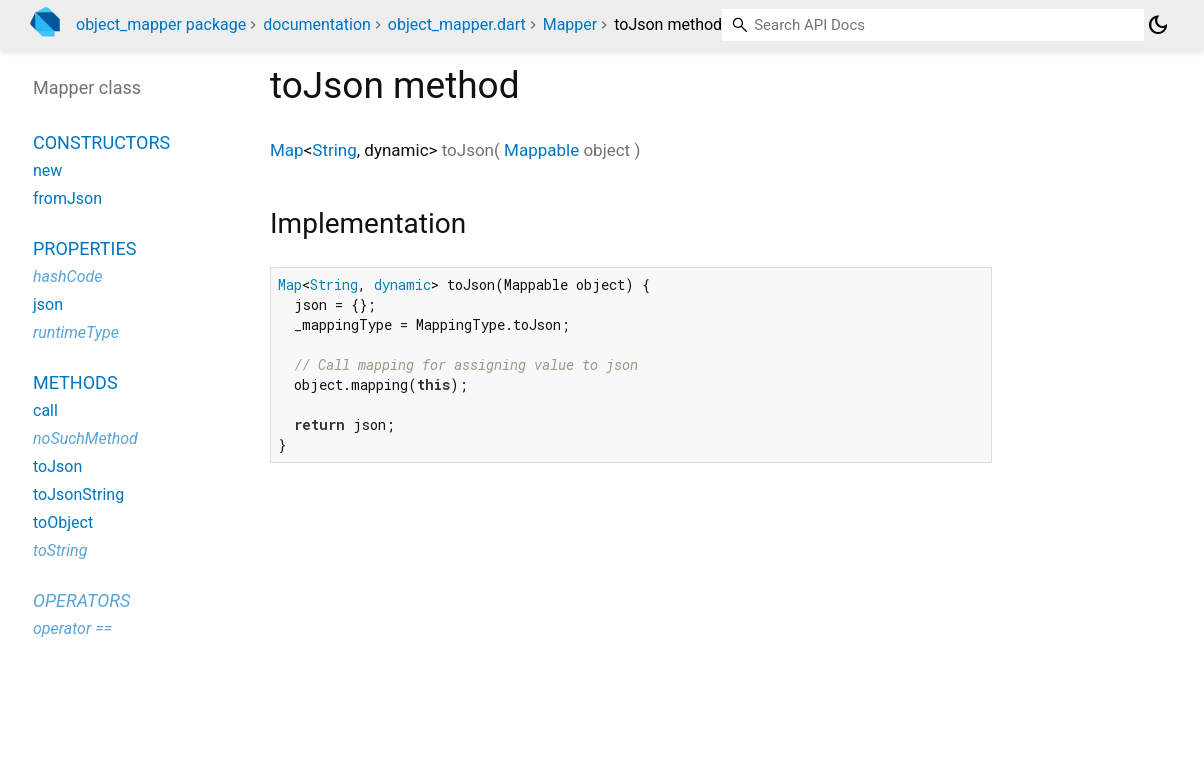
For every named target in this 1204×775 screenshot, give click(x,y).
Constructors (101, 142)
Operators (81, 600)
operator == (72, 628)
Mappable (541, 150)
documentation (317, 24)
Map (287, 150)
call (45, 410)
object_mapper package (161, 24)
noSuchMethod (85, 438)
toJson (57, 466)
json (48, 304)
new (47, 170)
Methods (75, 382)
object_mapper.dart (457, 24)
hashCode (67, 276)
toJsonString (78, 494)
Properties (84, 248)
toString (60, 550)
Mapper (570, 24)
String (334, 150)
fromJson (67, 198)
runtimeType (76, 332)
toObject (63, 522)
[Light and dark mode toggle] (1158, 25)
